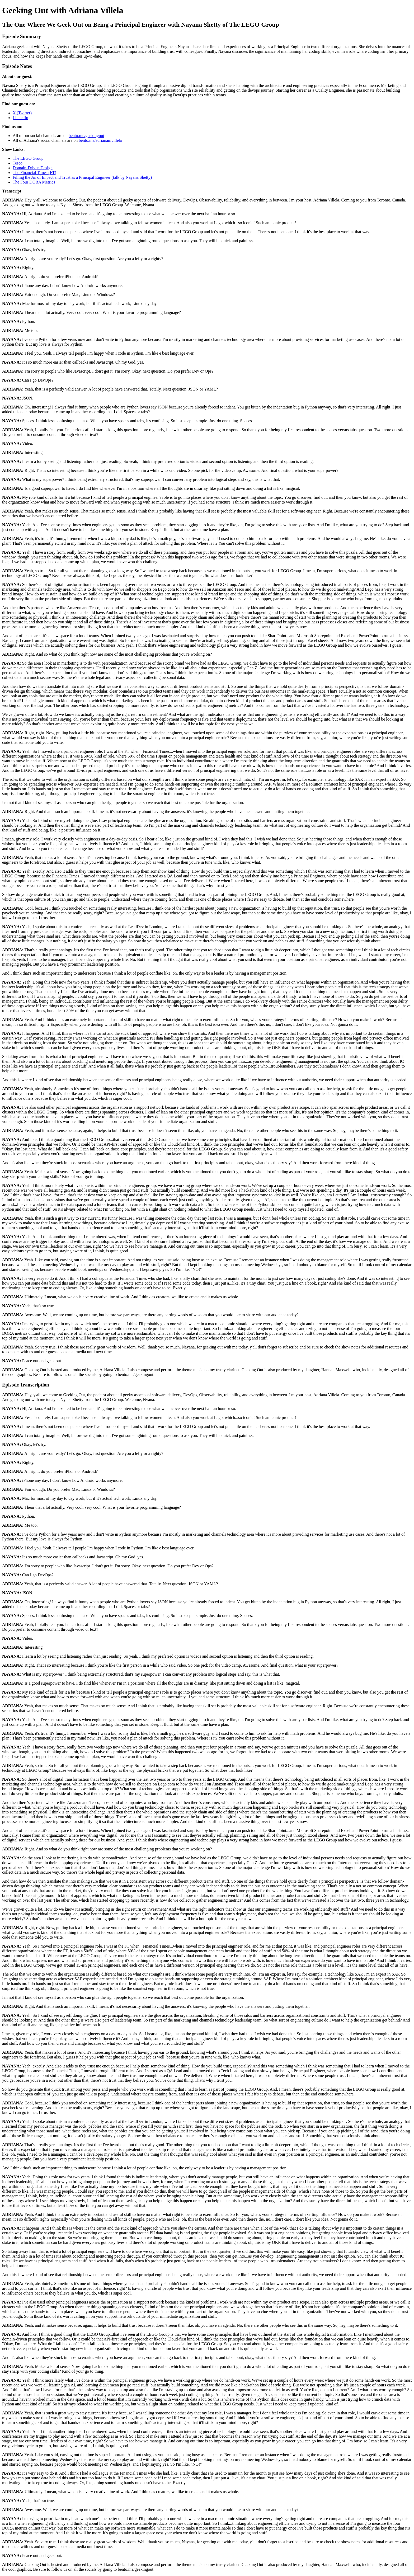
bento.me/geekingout (86, 135)
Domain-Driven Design (33, 168)
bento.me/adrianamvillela (100, 140)
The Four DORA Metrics (34, 182)
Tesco (17, 163)
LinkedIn (20, 117)
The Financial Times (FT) (34, 172)
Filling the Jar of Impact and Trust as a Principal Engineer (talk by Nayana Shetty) (82, 177)
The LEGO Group (28, 158)
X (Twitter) (22, 113)
